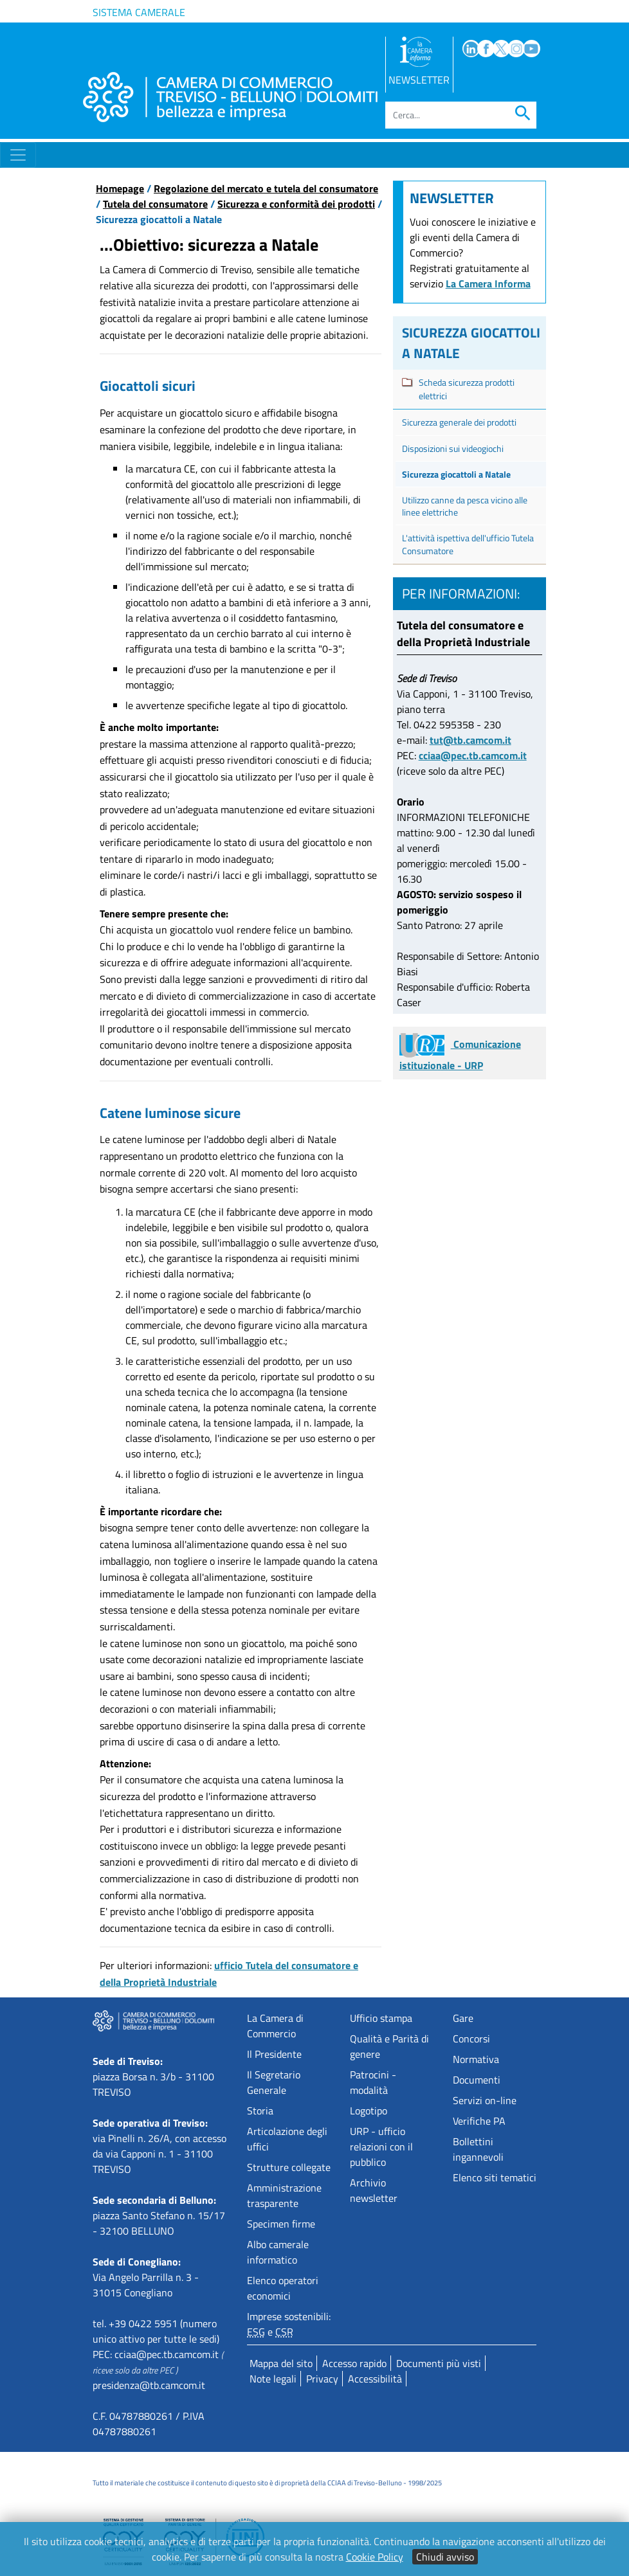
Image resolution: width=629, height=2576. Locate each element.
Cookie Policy (374, 2556)
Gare (463, 2018)
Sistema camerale (139, 12)
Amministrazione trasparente (284, 2195)
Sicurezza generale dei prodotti (459, 422)
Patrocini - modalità (373, 2082)
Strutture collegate (289, 2167)
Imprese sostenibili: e (289, 2324)
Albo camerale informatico (278, 2252)
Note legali (273, 2378)
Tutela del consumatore (155, 204)
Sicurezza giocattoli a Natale (456, 474)
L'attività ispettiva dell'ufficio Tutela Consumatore (468, 544)
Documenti (476, 2079)
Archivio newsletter (373, 2190)
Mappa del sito (281, 2363)
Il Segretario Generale (273, 2082)
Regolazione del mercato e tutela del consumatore (266, 188)
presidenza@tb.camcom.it (149, 2385)
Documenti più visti (438, 2363)
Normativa (476, 2059)
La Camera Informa (488, 283)
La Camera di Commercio (275, 2025)
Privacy (322, 2378)
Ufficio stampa (381, 2018)
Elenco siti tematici (494, 2177)
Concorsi (471, 2038)
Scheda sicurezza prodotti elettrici (467, 388)
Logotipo (368, 2110)
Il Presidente (274, 2054)
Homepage (120, 188)
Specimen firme (281, 2223)
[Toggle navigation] (18, 155)
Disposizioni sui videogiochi (453, 448)
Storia (260, 2110)
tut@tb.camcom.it (470, 740)
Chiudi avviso (445, 2556)
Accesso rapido (354, 2363)
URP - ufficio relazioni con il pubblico (381, 2146)
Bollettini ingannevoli (478, 2149)
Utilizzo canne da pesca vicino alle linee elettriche (464, 506)
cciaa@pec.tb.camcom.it (473, 755)
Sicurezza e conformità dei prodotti (296, 204)
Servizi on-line (484, 2100)
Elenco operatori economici (282, 2288)
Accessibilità (375, 2378)
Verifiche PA (479, 2121)
